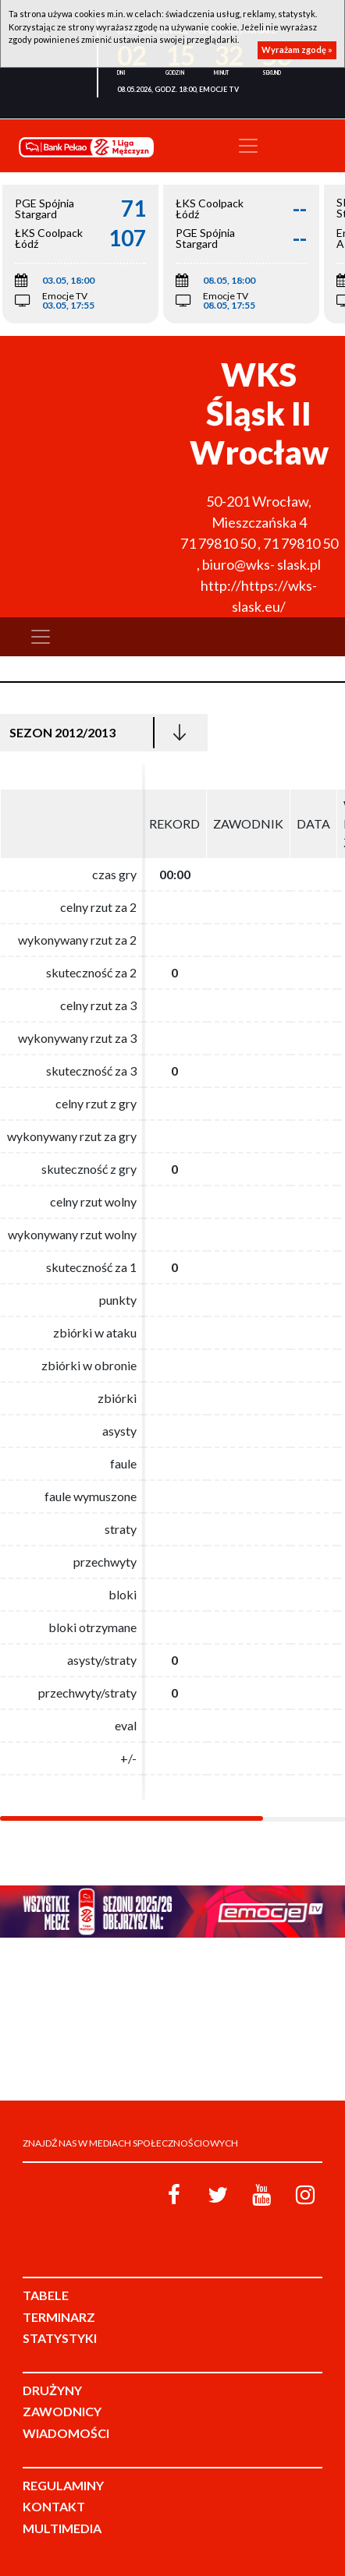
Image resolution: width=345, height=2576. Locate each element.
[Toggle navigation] (248, 145)
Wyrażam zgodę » (297, 49)
